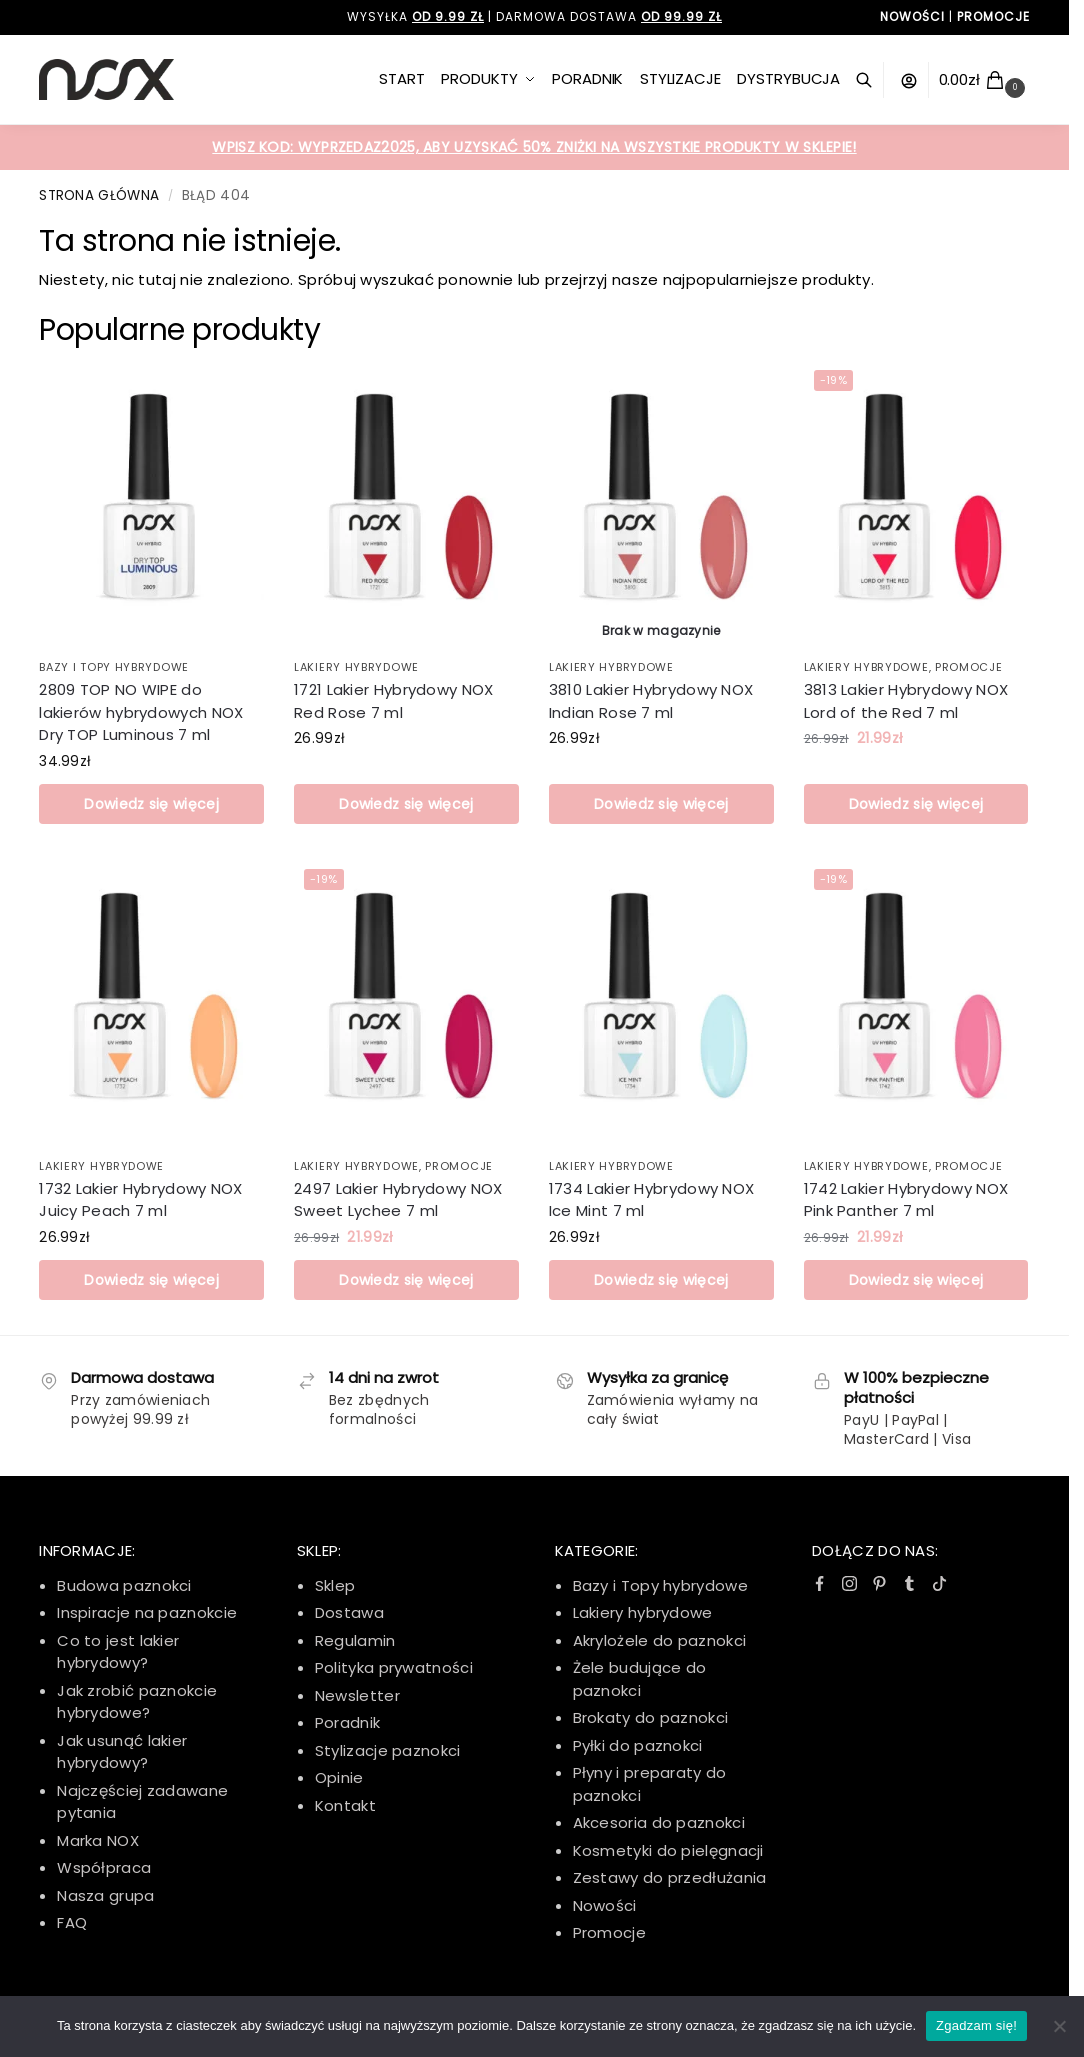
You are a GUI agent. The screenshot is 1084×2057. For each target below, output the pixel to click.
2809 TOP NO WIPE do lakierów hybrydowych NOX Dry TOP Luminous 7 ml (141, 712)
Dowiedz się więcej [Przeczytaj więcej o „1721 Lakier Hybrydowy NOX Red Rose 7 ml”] (406, 804)
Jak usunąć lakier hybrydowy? (122, 1752)
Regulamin (355, 1640)
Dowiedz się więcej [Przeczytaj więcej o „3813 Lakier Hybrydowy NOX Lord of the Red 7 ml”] (916, 804)
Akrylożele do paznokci (660, 1640)
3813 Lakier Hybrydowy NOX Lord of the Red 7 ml (906, 701)
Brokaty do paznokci (651, 1717)
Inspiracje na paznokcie (147, 1612)
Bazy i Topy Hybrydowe (114, 667)
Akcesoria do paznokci (659, 1822)
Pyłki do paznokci (638, 1745)
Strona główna (99, 195)
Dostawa (349, 1612)
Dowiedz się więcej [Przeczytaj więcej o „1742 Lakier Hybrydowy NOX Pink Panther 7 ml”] (916, 1280)
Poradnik (347, 1722)
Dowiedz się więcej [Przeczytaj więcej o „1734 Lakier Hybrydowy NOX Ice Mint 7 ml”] (661, 1280)
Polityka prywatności (394, 1667)
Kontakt (345, 1805)
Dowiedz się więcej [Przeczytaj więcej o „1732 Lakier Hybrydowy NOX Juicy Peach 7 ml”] (151, 1280)
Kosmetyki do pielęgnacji (668, 1850)
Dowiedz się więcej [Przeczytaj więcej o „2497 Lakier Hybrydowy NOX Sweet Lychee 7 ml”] (406, 1280)
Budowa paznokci (124, 1585)
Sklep (335, 1585)
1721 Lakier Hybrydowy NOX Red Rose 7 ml (394, 701)
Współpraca (104, 1867)
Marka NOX (98, 1840)
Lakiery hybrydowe (356, 667)
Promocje (969, 667)
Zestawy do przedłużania (670, 1877)
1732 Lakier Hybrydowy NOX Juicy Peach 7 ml (141, 1200)
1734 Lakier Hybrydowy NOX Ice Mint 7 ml (652, 1200)
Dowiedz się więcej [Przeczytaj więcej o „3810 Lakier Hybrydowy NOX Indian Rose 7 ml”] (661, 804)
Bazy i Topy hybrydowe (660, 1585)
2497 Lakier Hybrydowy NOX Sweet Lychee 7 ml (398, 1200)
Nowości (605, 1905)
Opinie (339, 1777)
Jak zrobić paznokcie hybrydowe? (137, 1702)
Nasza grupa (105, 1895)
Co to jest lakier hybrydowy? (118, 1652)
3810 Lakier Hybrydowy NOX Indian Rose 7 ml (651, 701)
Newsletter (357, 1695)
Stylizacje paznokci (388, 1750)
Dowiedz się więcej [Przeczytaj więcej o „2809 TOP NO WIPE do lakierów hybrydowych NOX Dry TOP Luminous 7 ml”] (151, 804)
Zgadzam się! (976, 2025)
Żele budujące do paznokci (640, 1679)
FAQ (72, 1922)
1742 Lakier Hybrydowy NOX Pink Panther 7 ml (906, 1200)
